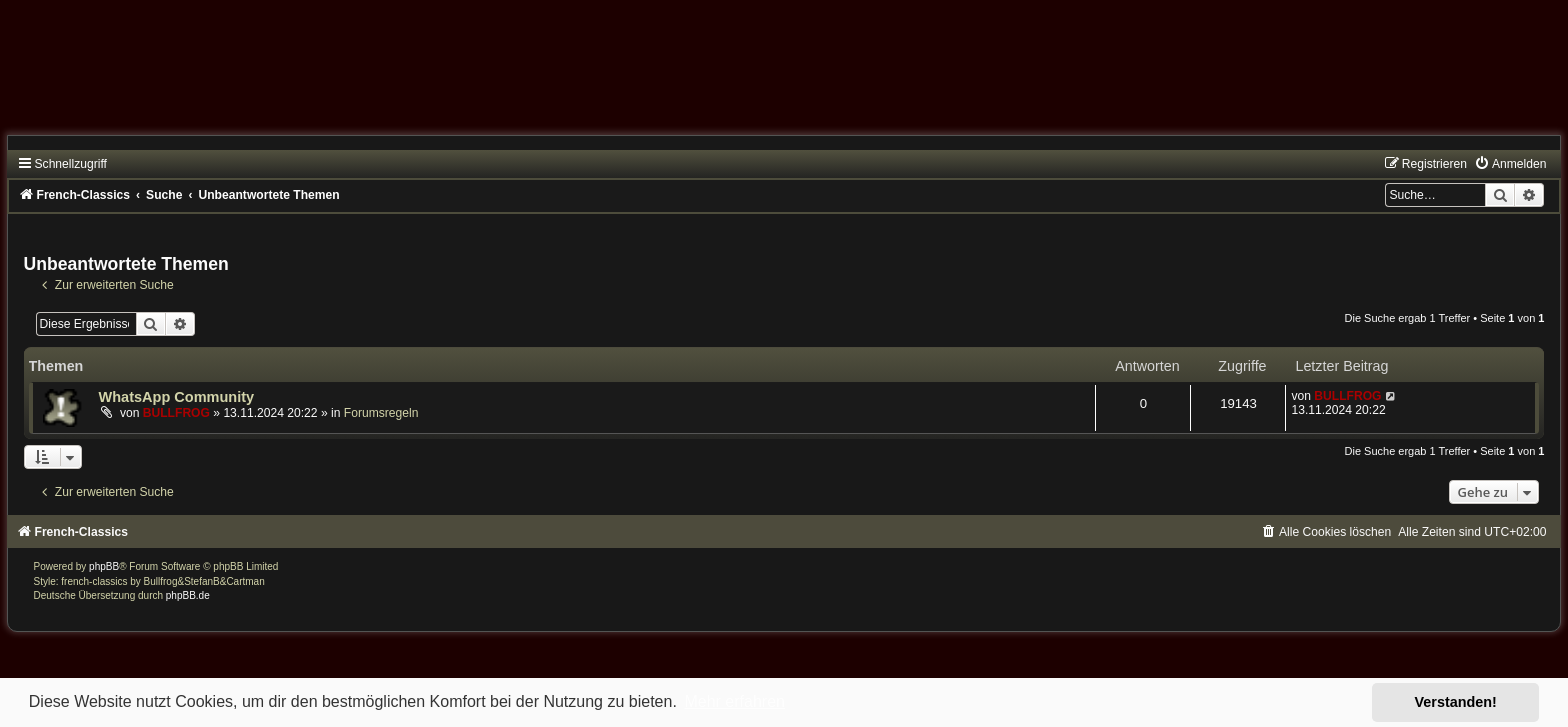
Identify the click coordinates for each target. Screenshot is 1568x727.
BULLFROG (176, 413)
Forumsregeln (381, 413)
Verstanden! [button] (1456, 702)
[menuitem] (1510, 164)
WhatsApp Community (177, 397)
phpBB (104, 566)
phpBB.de (188, 595)
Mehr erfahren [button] (734, 701)
